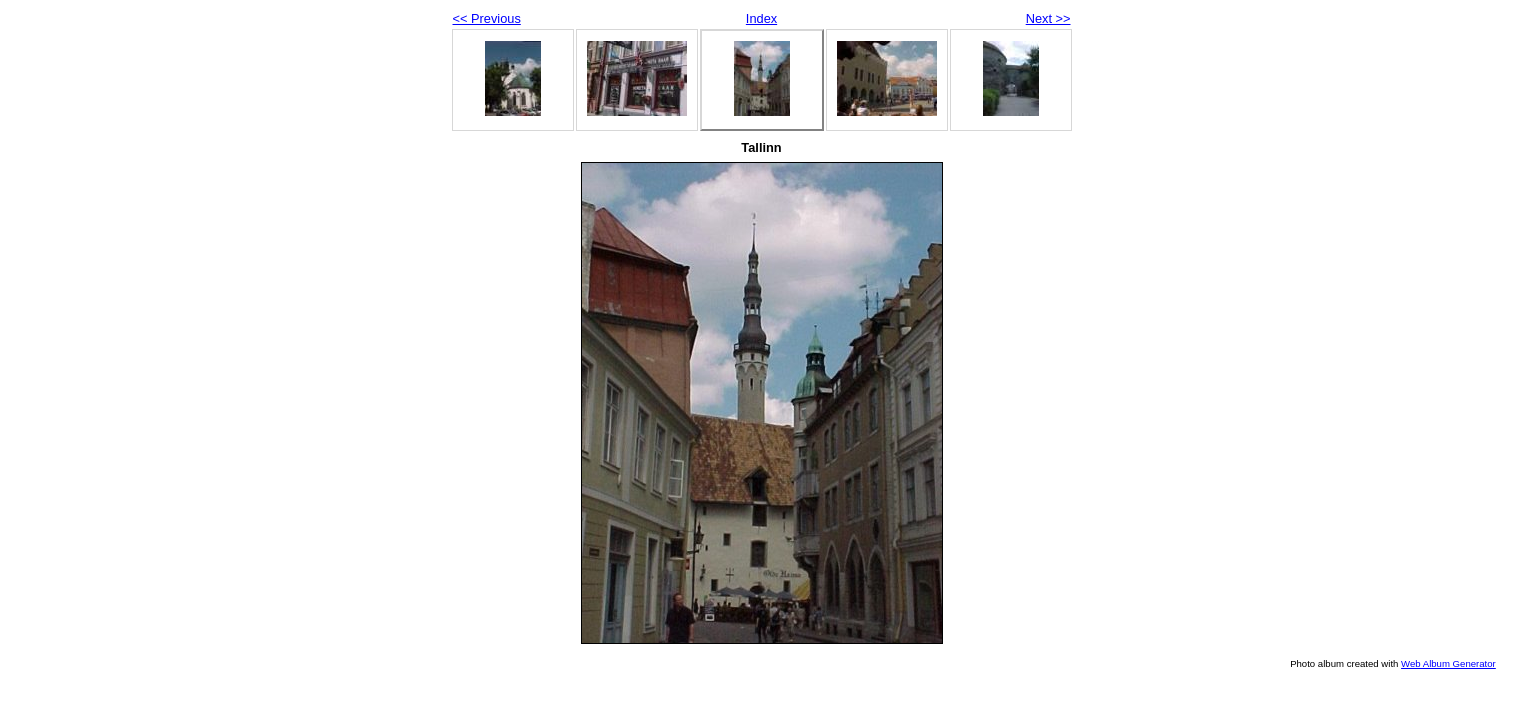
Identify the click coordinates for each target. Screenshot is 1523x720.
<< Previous (487, 18)
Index (761, 18)
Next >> (1048, 18)
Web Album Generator (1448, 663)
